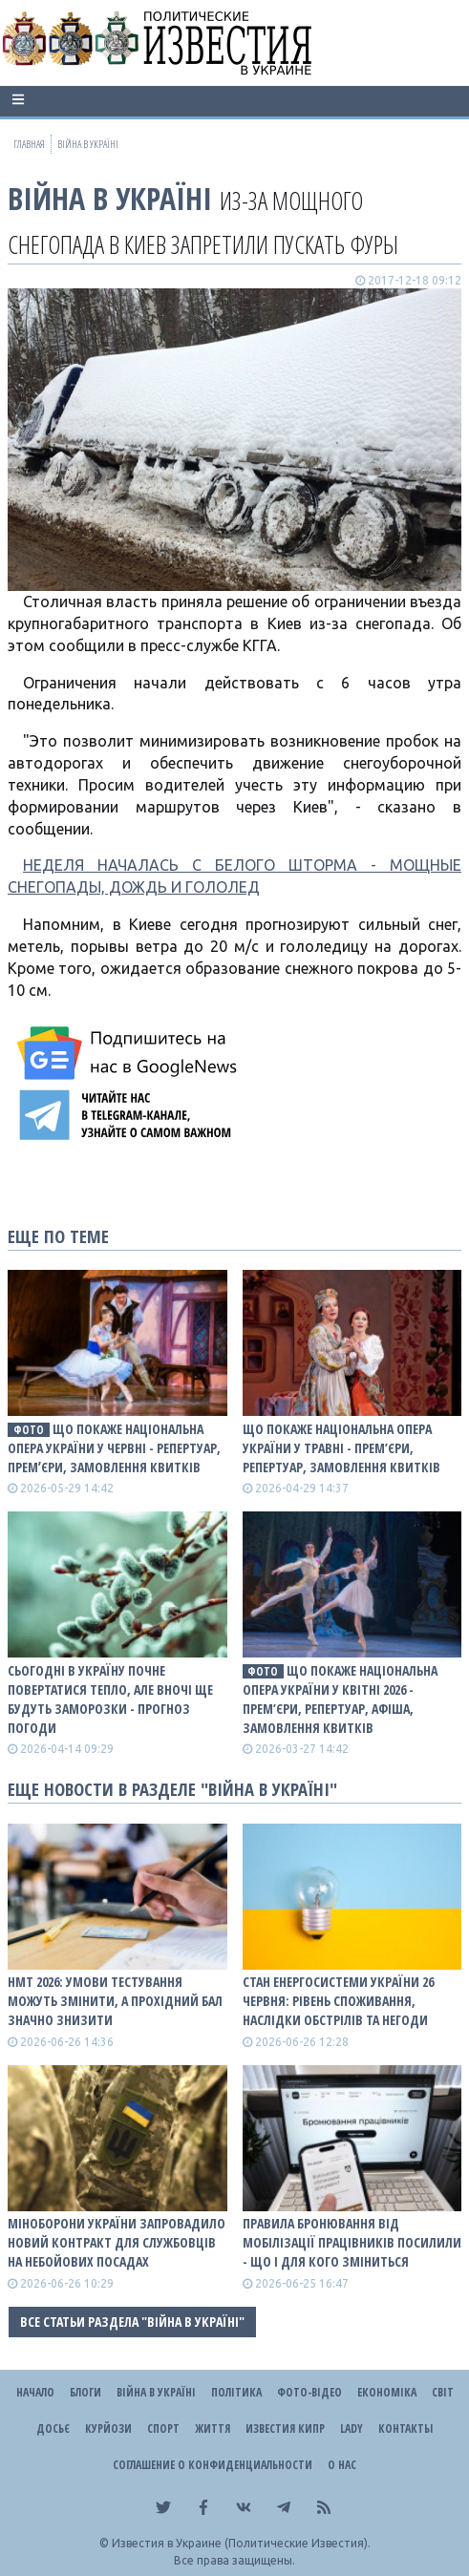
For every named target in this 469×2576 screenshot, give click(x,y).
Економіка (386, 2392)
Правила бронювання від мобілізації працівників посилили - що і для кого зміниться (352, 2242)
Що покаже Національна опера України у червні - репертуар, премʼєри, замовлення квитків (114, 1448)
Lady (351, 2428)
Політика (236, 2392)
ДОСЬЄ (53, 2428)
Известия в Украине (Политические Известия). (241, 2543)
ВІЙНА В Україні (110, 198)
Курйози (108, 2428)
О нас (342, 2465)
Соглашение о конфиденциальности (212, 2465)
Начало (35, 2392)
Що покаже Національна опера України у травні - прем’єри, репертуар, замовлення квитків (341, 1448)
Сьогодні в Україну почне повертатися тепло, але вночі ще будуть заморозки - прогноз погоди (110, 1699)
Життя (212, 2428)
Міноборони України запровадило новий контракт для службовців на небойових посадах (116, 2242)
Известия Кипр (285, 2428)
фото (28, 1430)
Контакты (405, 2428)
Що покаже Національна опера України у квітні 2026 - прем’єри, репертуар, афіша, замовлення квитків (340, 1699)
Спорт (163, 2428)
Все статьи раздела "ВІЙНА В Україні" (132, 2321)
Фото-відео (309, 2392)
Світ (443, 2392)
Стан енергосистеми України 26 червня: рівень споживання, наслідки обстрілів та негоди (338, 2001)
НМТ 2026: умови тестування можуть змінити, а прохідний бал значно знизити (115, 2001)
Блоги (85, 2392)
